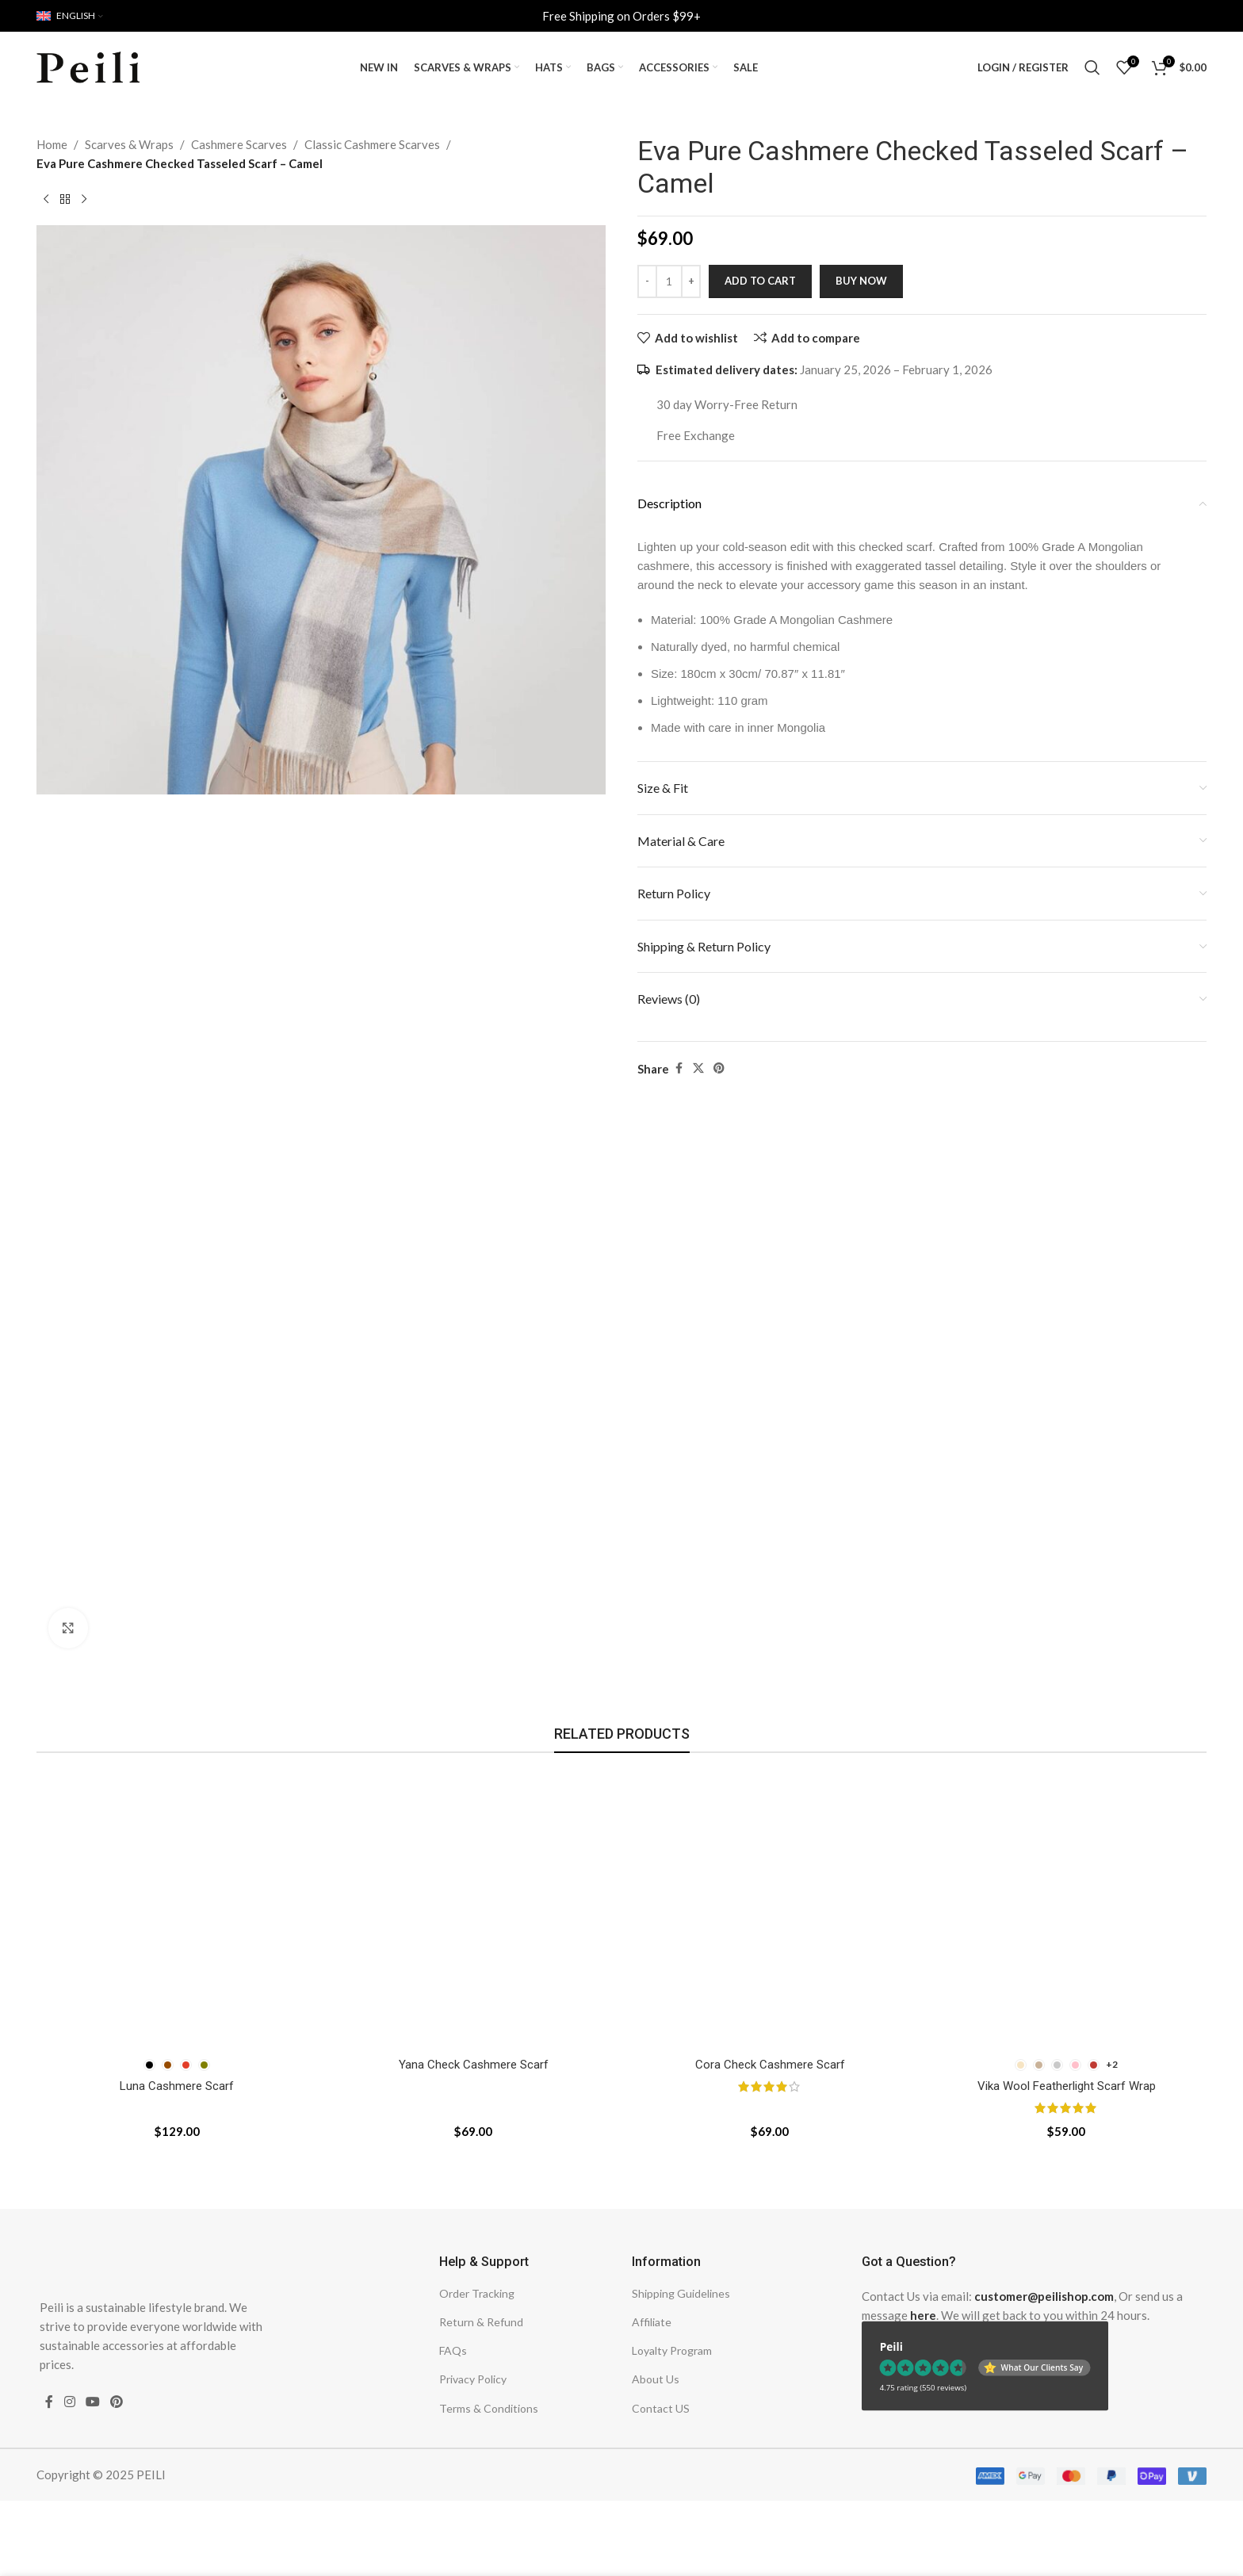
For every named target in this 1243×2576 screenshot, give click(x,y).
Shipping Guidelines (681, 2293)
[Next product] (84, 199)
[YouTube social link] (92, 2401)
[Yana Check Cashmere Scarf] (473, 1909)
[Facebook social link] (678, 1068)
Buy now (861, 280)
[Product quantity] (669, 281)
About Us (655, 2379)
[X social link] (698, 1068)
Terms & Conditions (488, 2408)
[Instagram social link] (69, 2401)
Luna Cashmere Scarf (177, 2086)
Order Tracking (476, 2293)
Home (51, 144)
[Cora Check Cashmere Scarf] (769, 1909)
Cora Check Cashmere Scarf (770, 2064)
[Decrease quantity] (647, 281)
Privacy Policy (473, 2379)
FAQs (453, 2350)
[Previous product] (45, 199)
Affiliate (651, 2322)
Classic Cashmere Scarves (372, 144)
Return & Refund (481, 2322)
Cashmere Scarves (239, 144)
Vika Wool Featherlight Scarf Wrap (1066, 2086)
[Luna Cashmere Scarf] (176, 1909)
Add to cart (760, 280)
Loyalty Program (672, 2350)
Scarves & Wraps (129, 144)
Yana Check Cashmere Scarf (474, 2064)
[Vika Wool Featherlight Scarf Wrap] (1066, 1909)
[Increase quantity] (691, 281)
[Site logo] (88, 66)
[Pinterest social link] (719, 1068)
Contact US (661, 2408)
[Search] (1092, 67)
